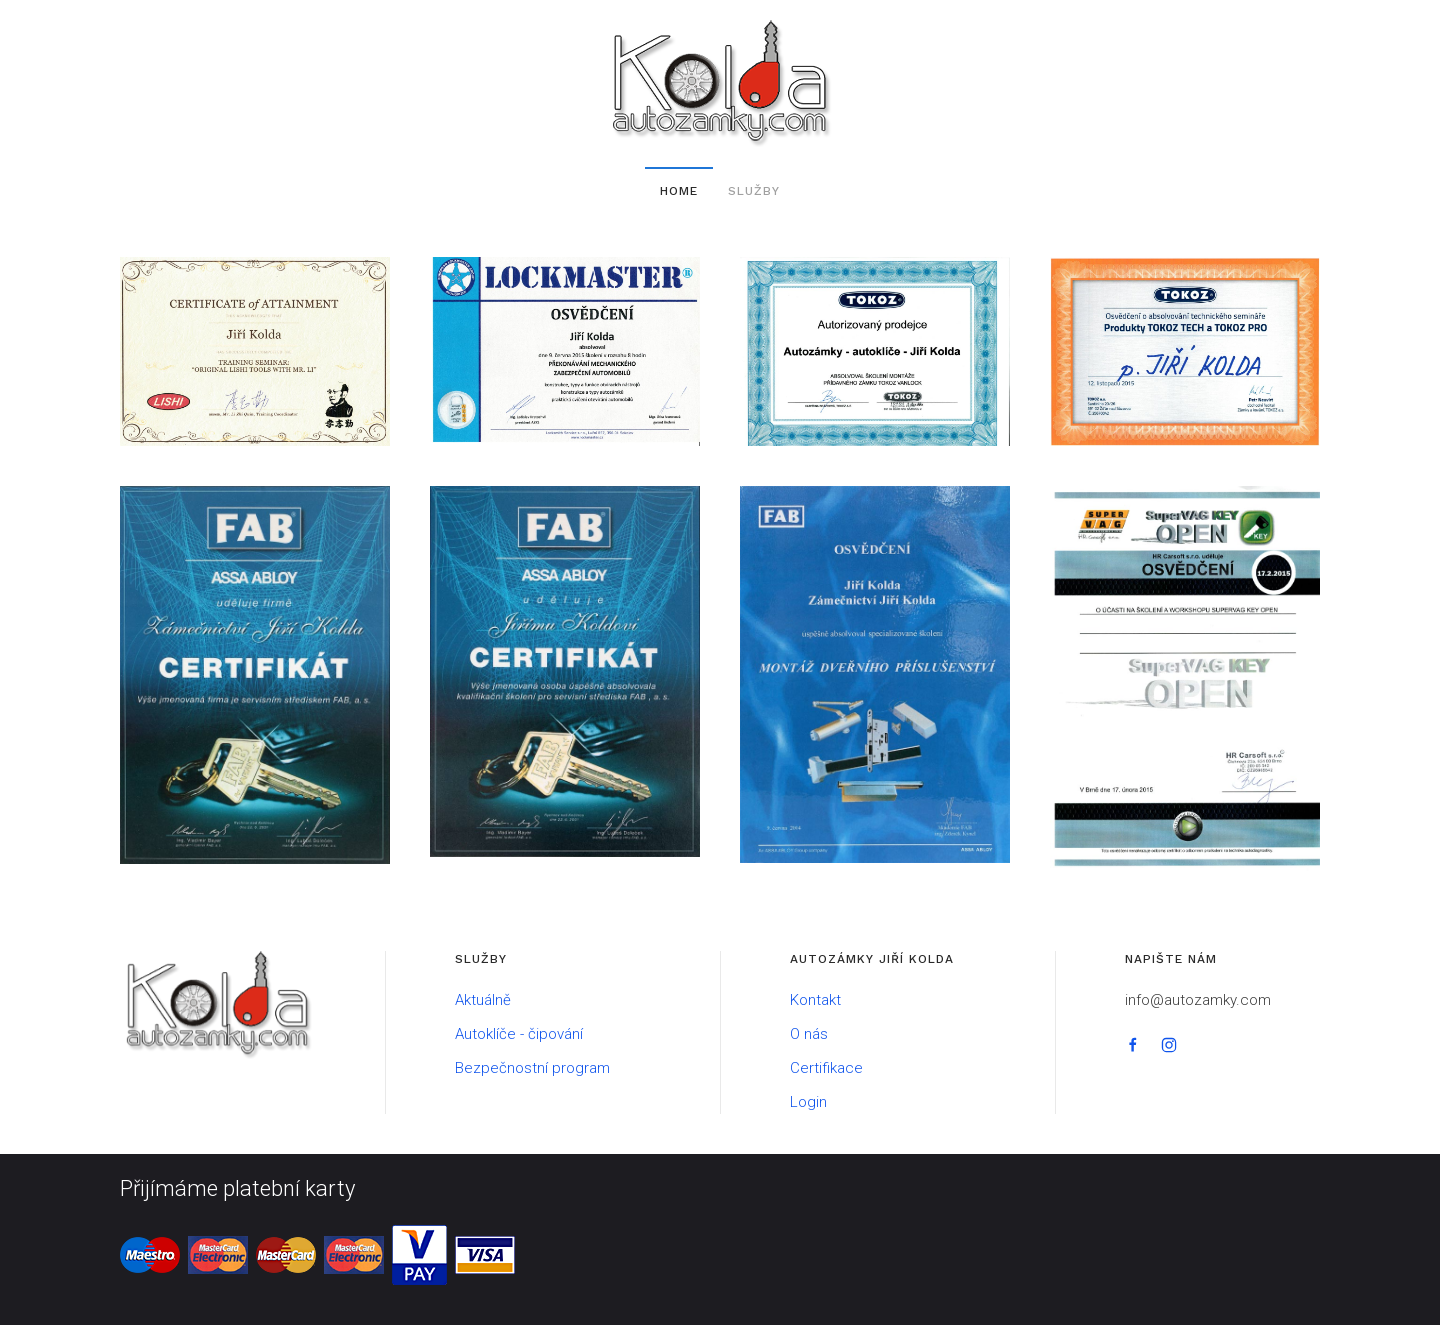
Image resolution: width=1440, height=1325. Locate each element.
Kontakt (815, 1000)
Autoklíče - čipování (519, 1034)
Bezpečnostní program (532, 1068)
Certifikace (826, 1068)
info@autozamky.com (1198, 1000)
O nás (809, 1034)
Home (679, 191)
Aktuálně (483, 1000)
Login (808, 1102)
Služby (754, 191)
